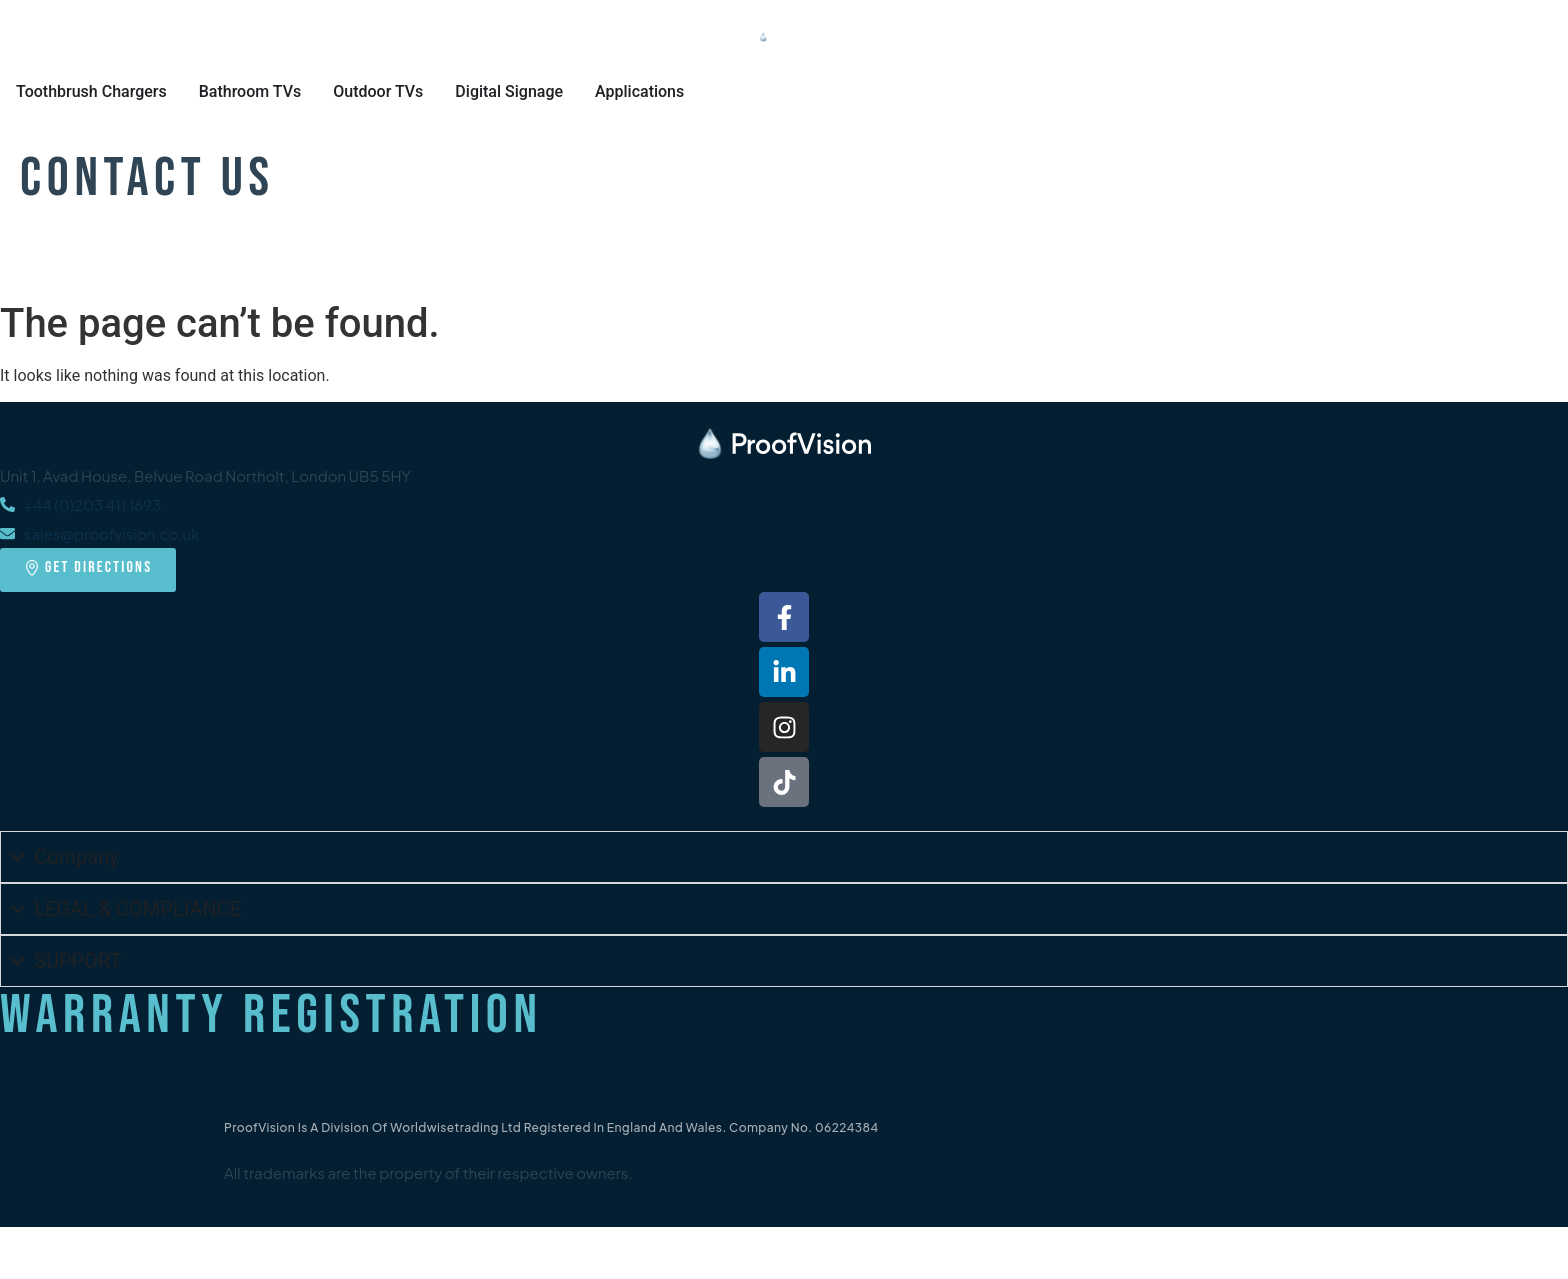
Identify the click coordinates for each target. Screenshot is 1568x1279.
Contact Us (147, 178)
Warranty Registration (271, 1015)
